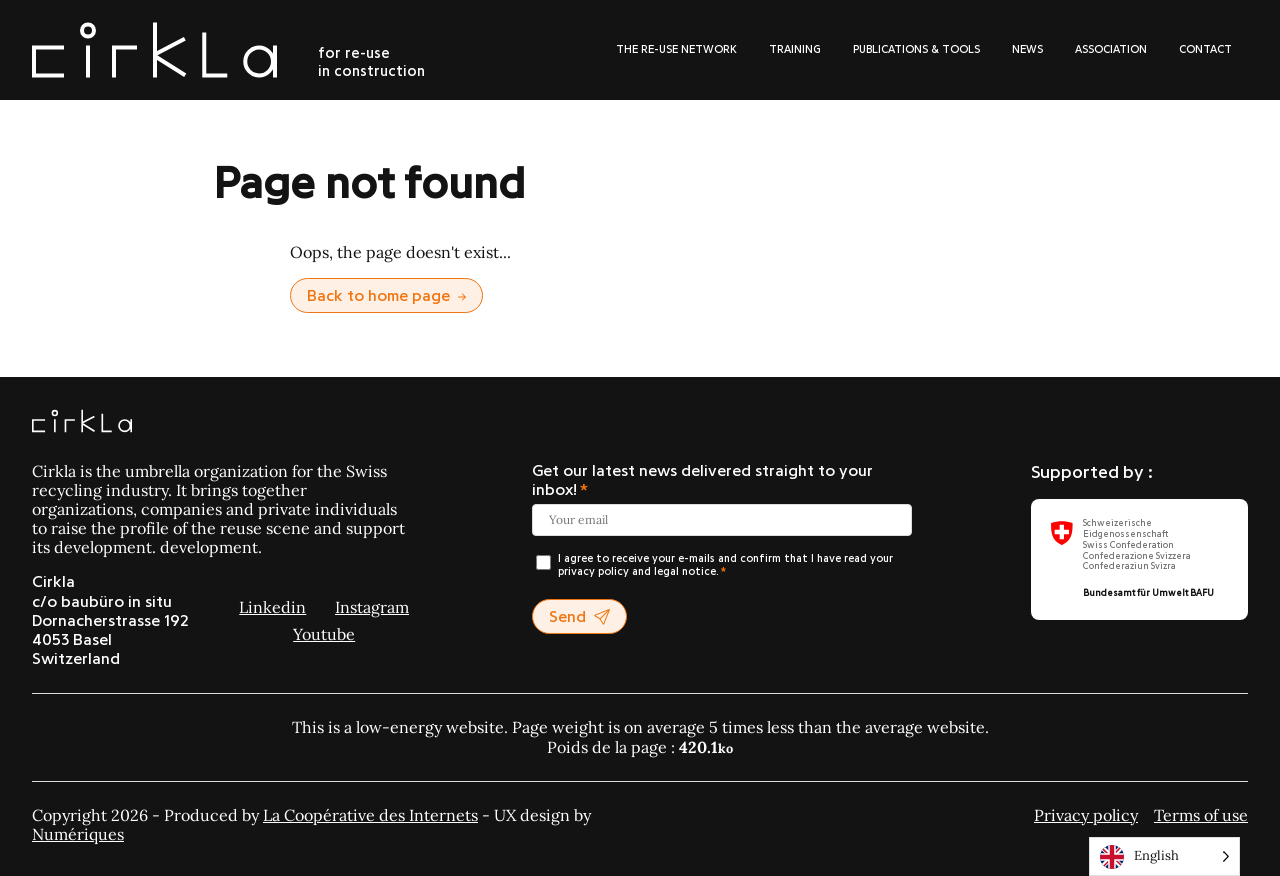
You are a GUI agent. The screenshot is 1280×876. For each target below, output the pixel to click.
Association (1111, 49)
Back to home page (386, 296)
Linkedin (272, 607)
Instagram (372, 607)
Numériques (78, 834)
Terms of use (1201, 815)
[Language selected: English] (1164, 856)
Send (579, 617)
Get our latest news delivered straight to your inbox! (702, 480)
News (1027, 49)
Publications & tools (916, 49)
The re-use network (676, 49)
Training (795, 49)
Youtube (324, 634)
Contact (1205, 49)
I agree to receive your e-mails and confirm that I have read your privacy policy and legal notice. (725, 565)
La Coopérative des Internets (370, 815)
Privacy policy (1086, 815)
